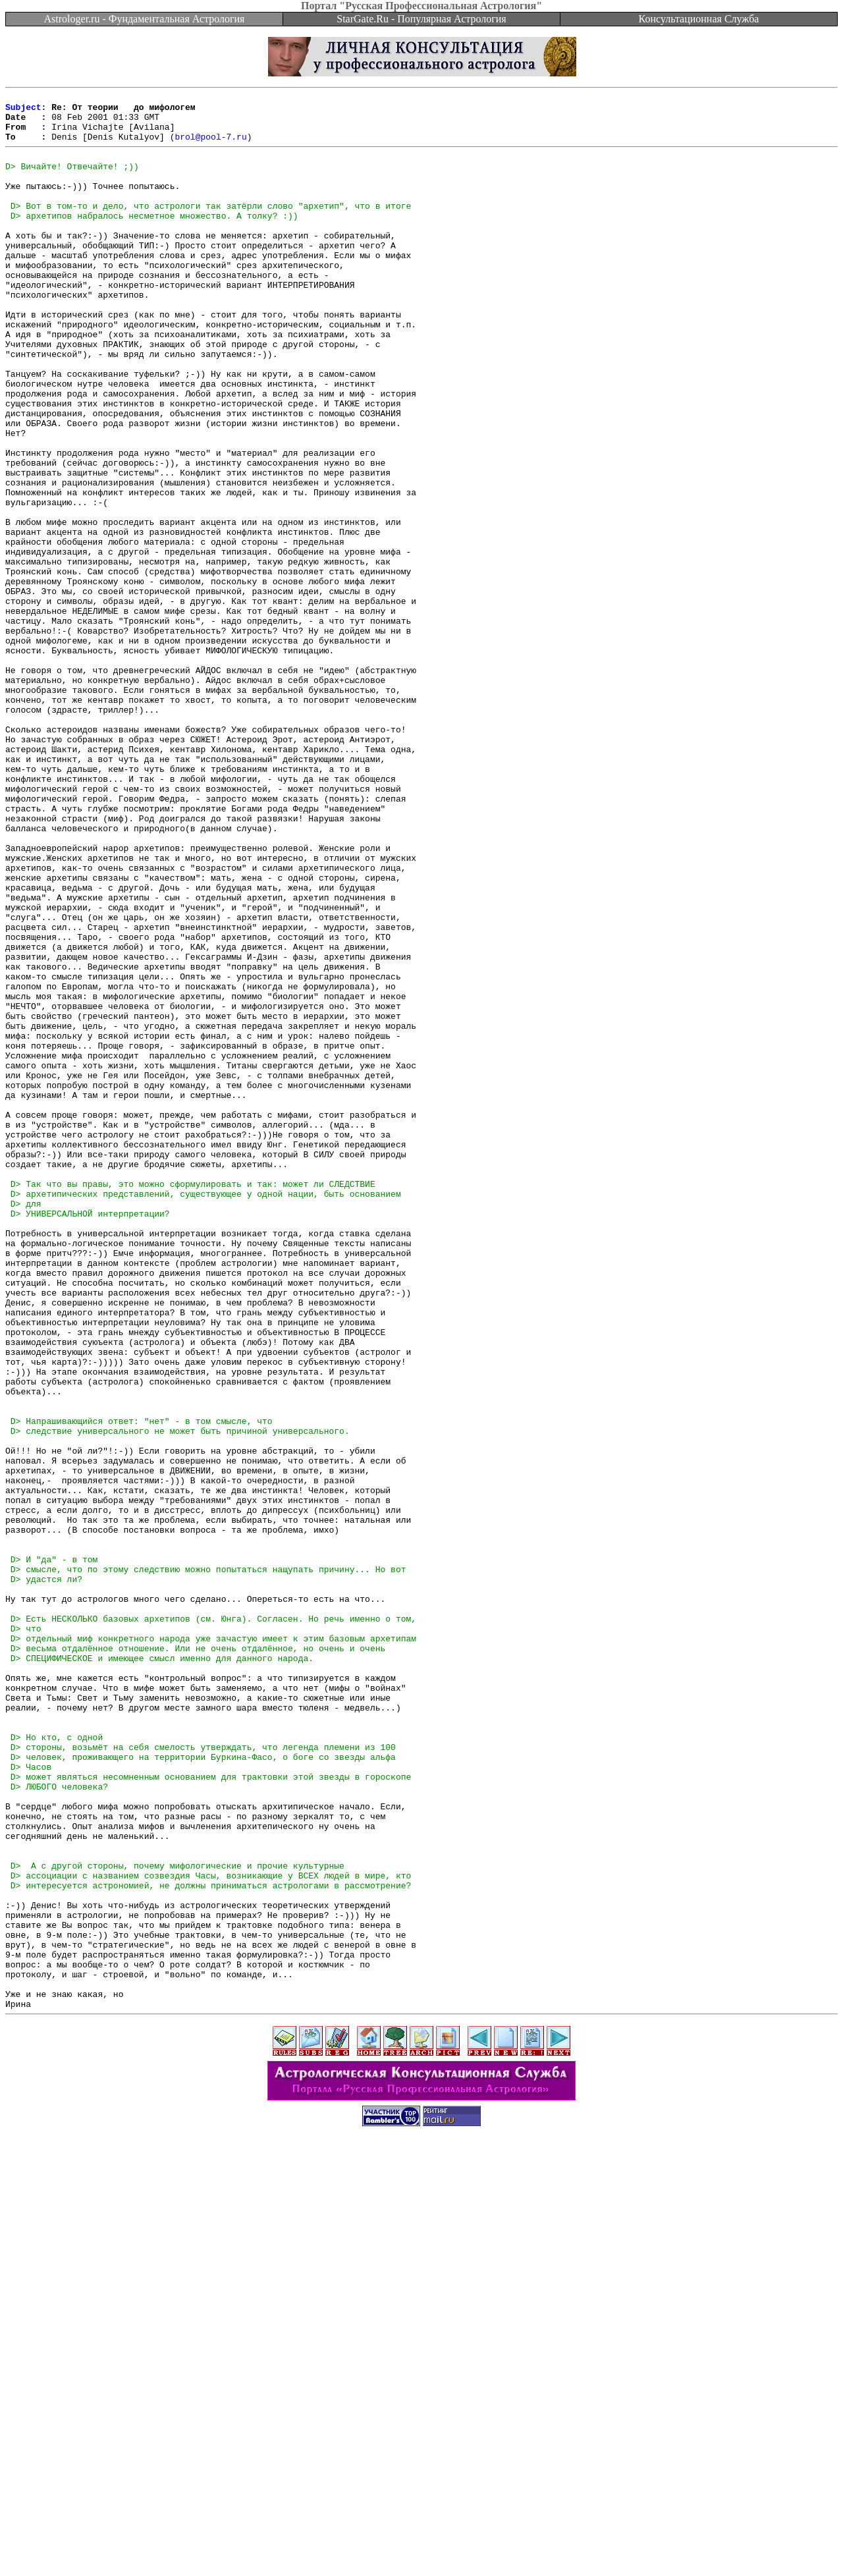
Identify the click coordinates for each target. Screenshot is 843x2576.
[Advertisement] (421, 2546)
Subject (23, 111)
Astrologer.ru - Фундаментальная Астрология (144, 18)
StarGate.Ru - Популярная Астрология (421, 18)
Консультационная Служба (699, 18)
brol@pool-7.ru (210, 146)
